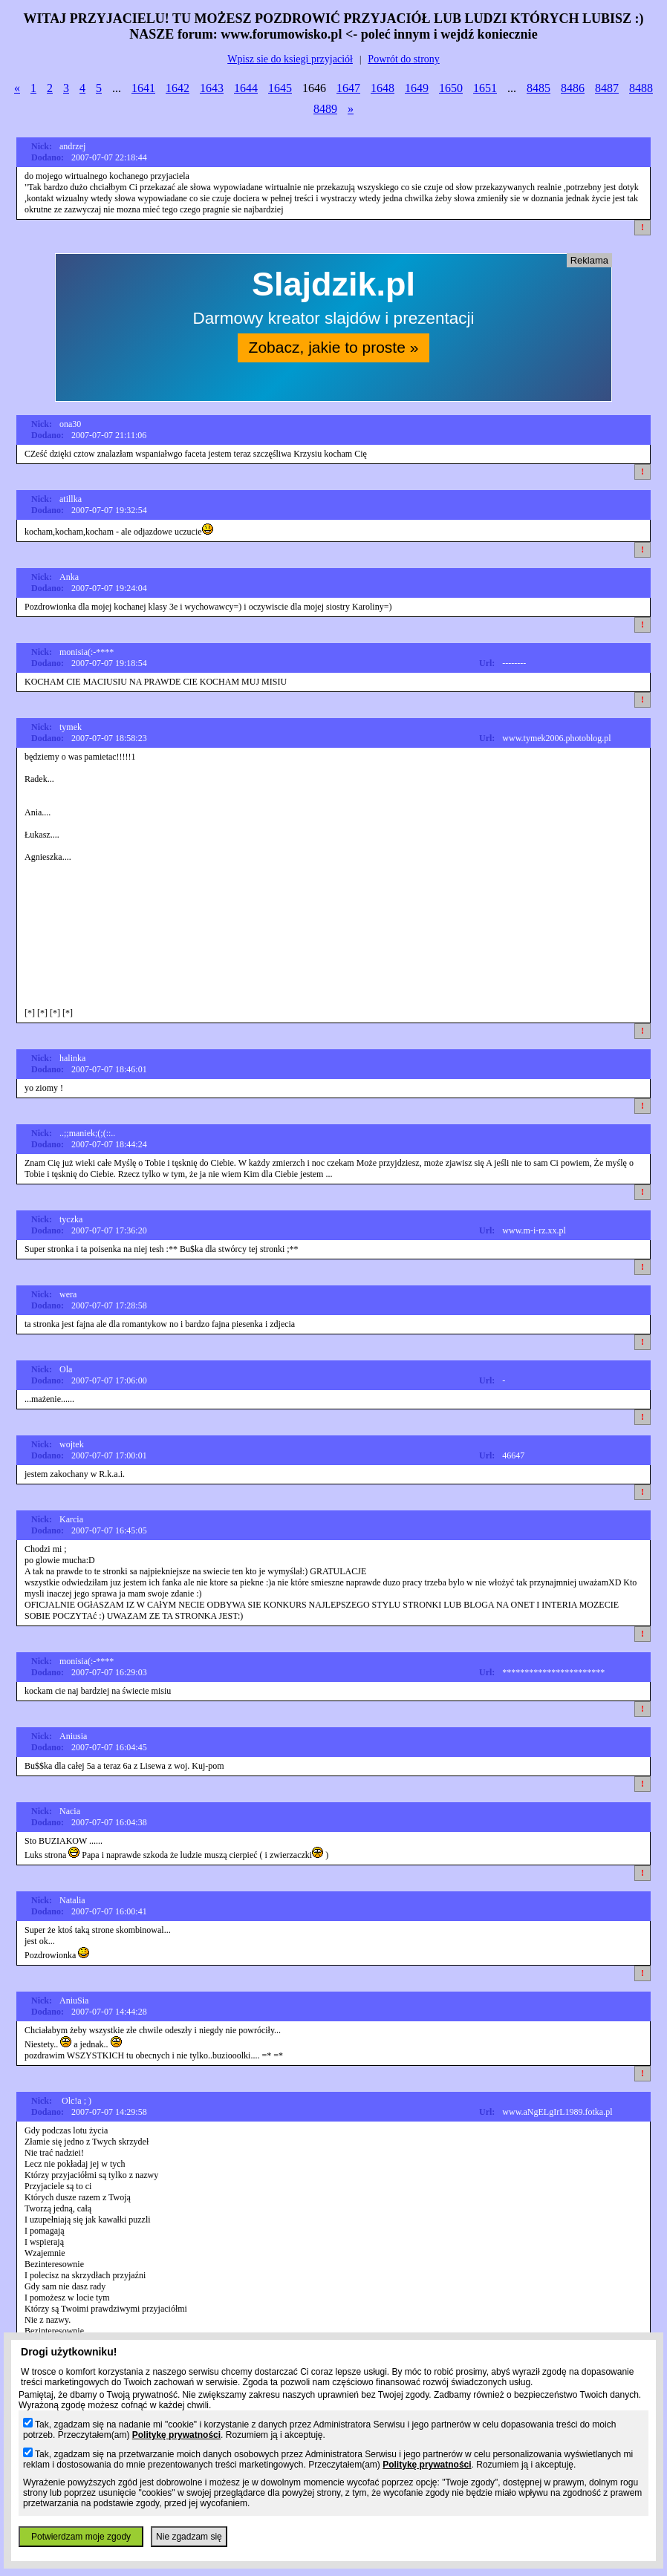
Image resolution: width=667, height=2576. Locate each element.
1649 (417, 88)
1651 (485, 88)
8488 (641, 88)
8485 (538, 88)
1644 (246, 88)
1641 (143, 88)
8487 (607, 88)
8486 (573, 88)
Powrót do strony (403, 59)
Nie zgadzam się (189, 2536)
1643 (212, 88)
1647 (348, 88)
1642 (177, 88)
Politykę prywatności (176, 2435)
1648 (382, 88)
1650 (451, 88)
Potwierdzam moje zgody (81, 2536)
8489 (325, 108)
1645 (280, 88)
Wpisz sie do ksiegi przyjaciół (290, 59)
